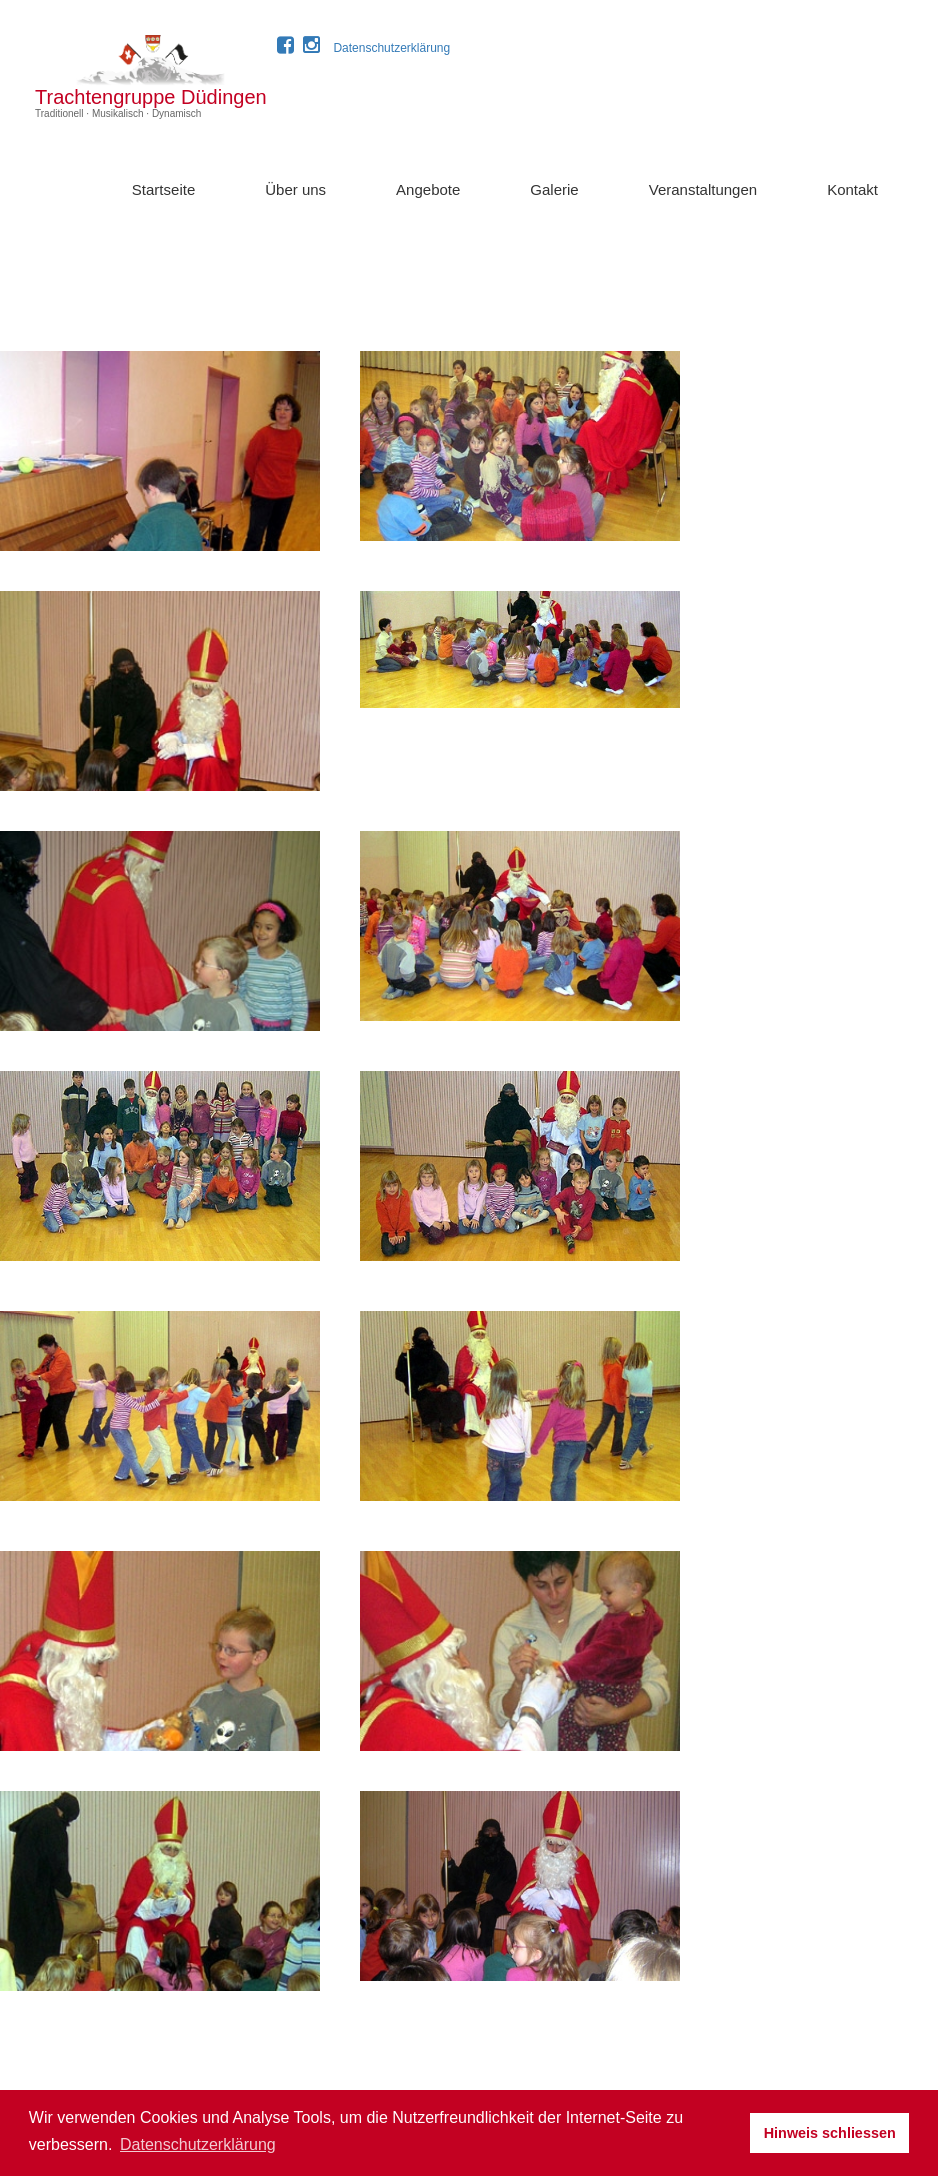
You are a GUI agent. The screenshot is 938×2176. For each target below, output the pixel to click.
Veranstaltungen (703, 189)
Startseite (163, 189)
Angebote (428, 189)
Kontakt (852, 189)
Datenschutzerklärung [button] (198, 2144)
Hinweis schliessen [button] (830, 2133)
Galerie (554, 189)
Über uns (295, 189)
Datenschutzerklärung (391, 48)
